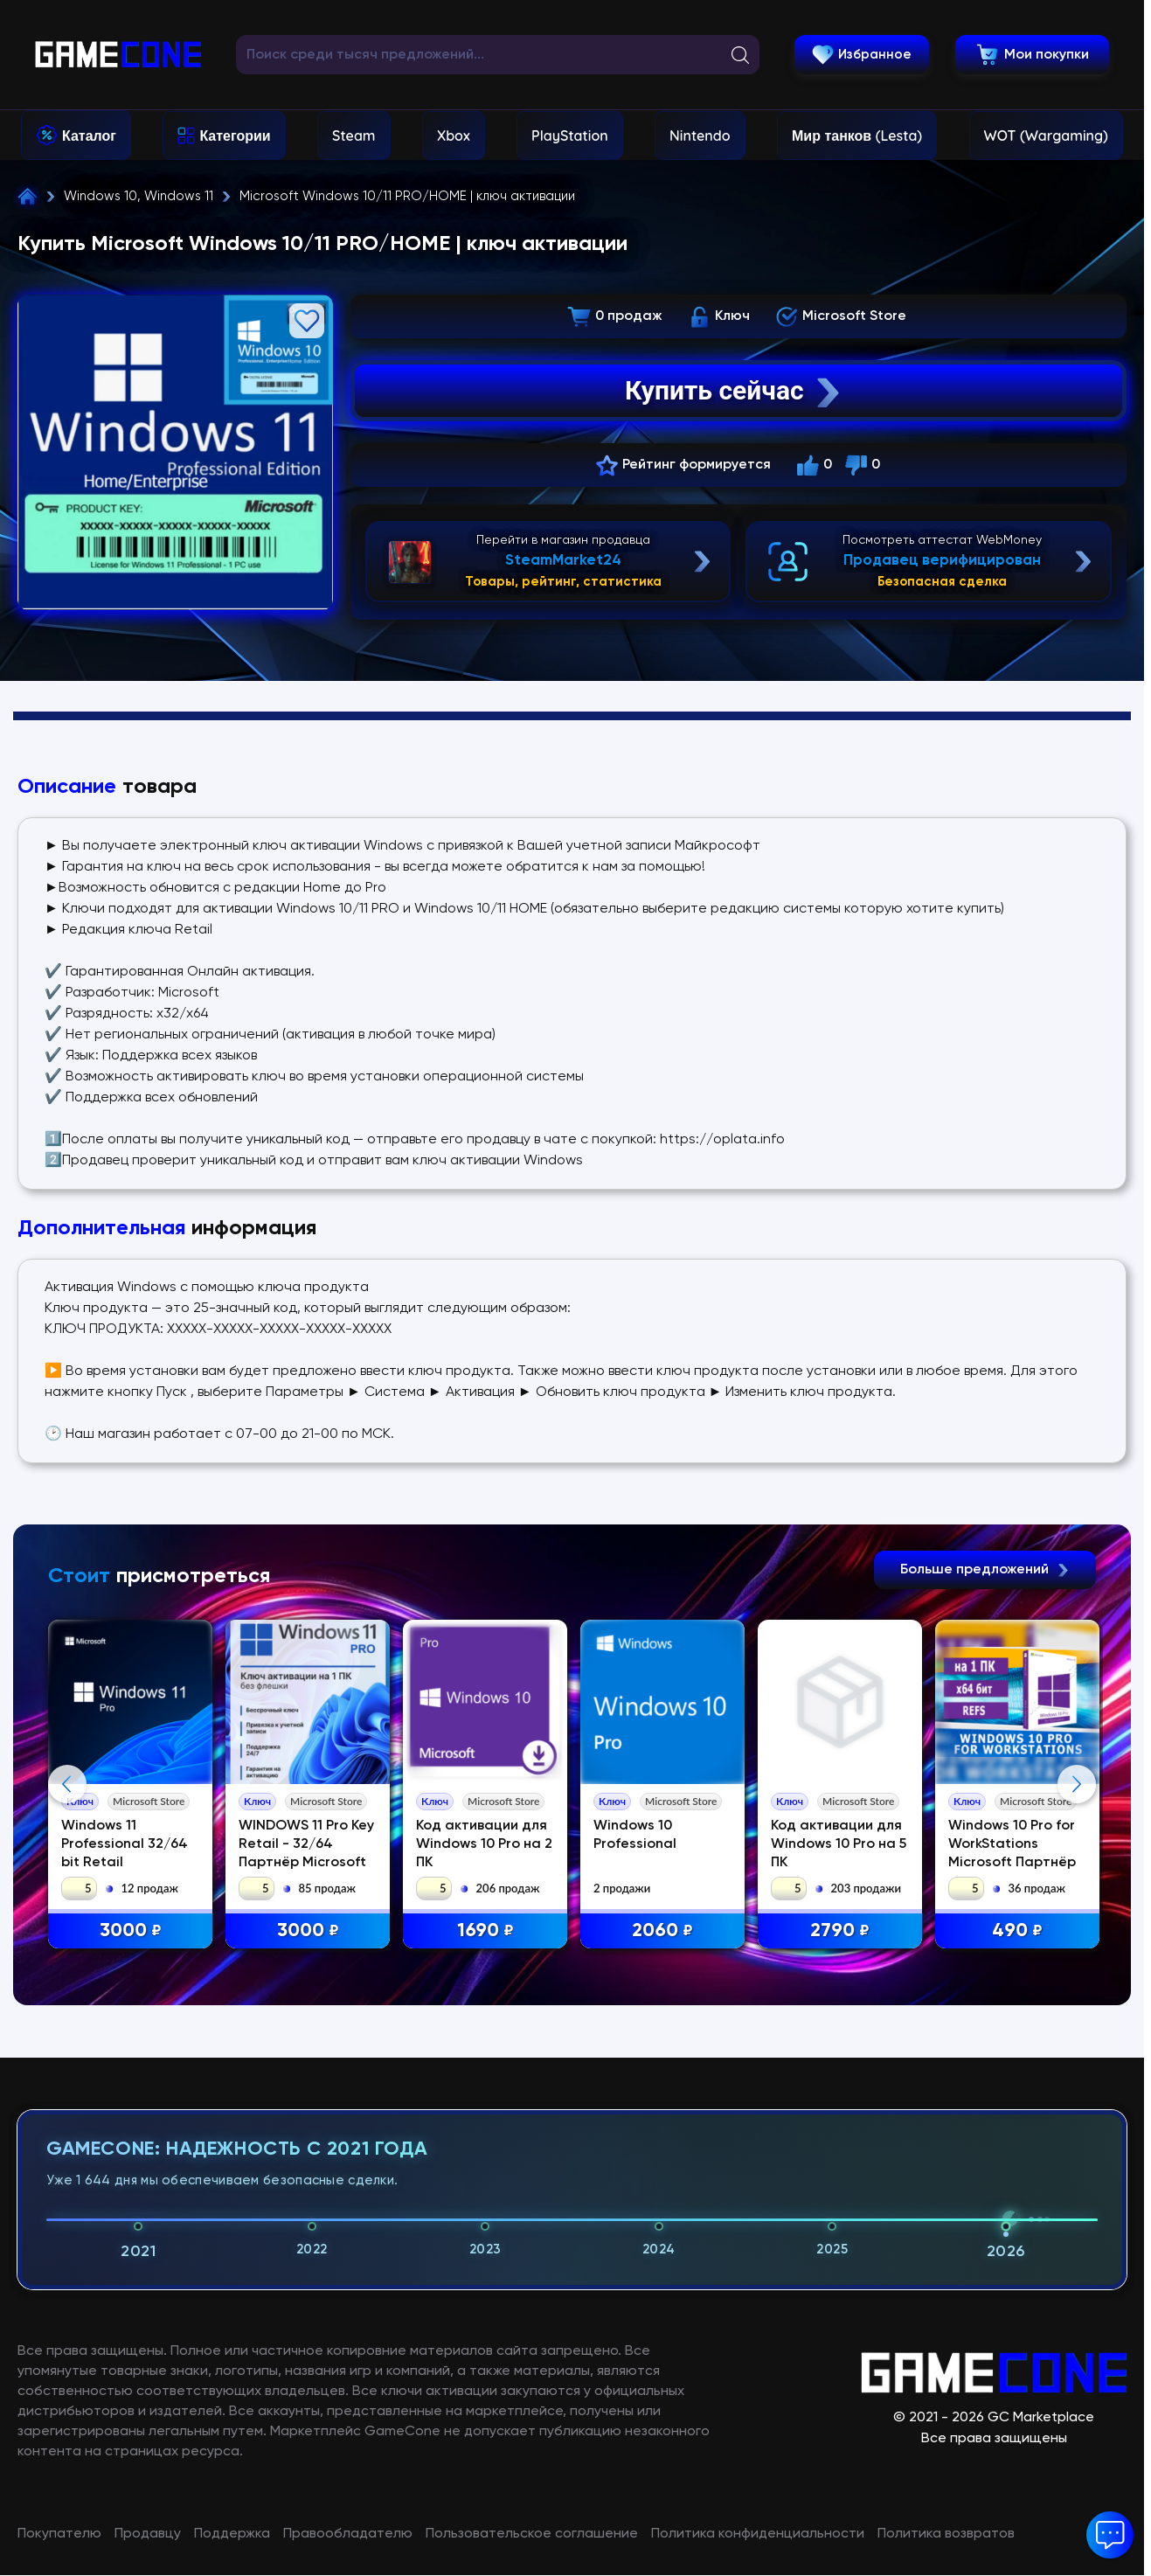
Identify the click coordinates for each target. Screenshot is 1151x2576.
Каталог (89, 135)
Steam (353, 135)
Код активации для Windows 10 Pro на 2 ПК (486, 1844)
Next (1076, 1948)
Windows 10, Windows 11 (138, 196)
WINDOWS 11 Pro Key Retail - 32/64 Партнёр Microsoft (307, 1844)
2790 (841, 1931)
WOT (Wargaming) (1046, 135)
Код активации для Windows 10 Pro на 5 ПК (840, 1844)
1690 (486, 1931)
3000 (132, 1931)
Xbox (453, 135)
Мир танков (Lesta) (857, 135)
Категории (234, 135)
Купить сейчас (734, 391)
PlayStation (569, 135)
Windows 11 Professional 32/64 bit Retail (125, 1844)
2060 (664, 1931)
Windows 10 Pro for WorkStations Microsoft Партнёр (1014, 1844)
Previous (67, 1948)
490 (1019, 1931)
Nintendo (700, 135)
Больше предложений (985, 1570)
